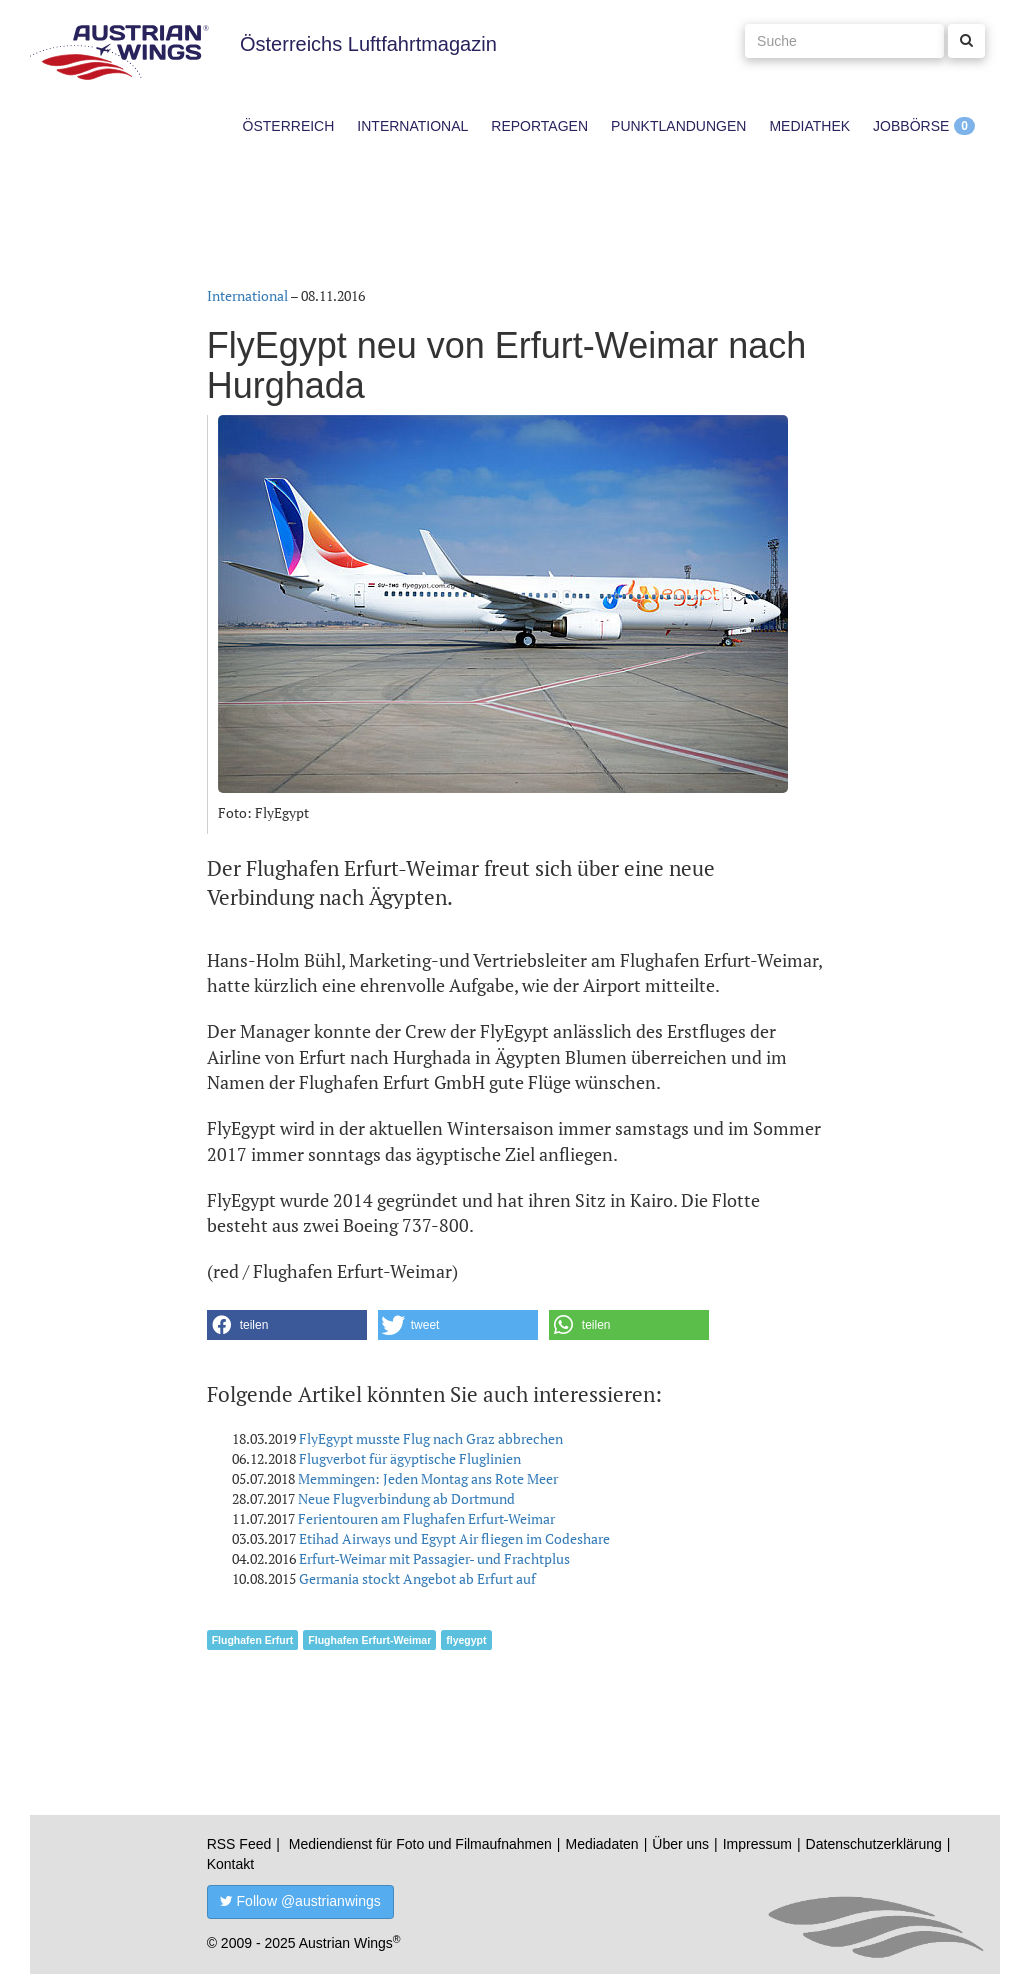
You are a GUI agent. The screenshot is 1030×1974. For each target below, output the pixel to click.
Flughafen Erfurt (253, 1640)
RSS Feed (239, 1844)
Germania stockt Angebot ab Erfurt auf (417, 1578)
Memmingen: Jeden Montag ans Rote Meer (428, 1478)
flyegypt (466, 1640)
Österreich (289, 126)
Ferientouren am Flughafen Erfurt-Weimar (426, 1518)
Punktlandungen (678, 126)
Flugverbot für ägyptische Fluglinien (410, 1458)
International (412, 126)
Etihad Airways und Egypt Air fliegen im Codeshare (454, 1538)
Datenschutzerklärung (874, 1844)
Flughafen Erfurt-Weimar (369, 1640)
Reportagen (539, 126)
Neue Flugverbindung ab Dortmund (406, 1498)
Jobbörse (911, 126)
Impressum (757, 1844)
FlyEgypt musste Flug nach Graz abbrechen (431, 1438)
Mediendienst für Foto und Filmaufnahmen (420, 1844)
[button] (287, 1325)
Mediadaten (601, 1844)
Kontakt (230, 1864)
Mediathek (809, 126)
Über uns (680, 1844)
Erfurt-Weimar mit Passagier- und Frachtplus (434, 1558)
